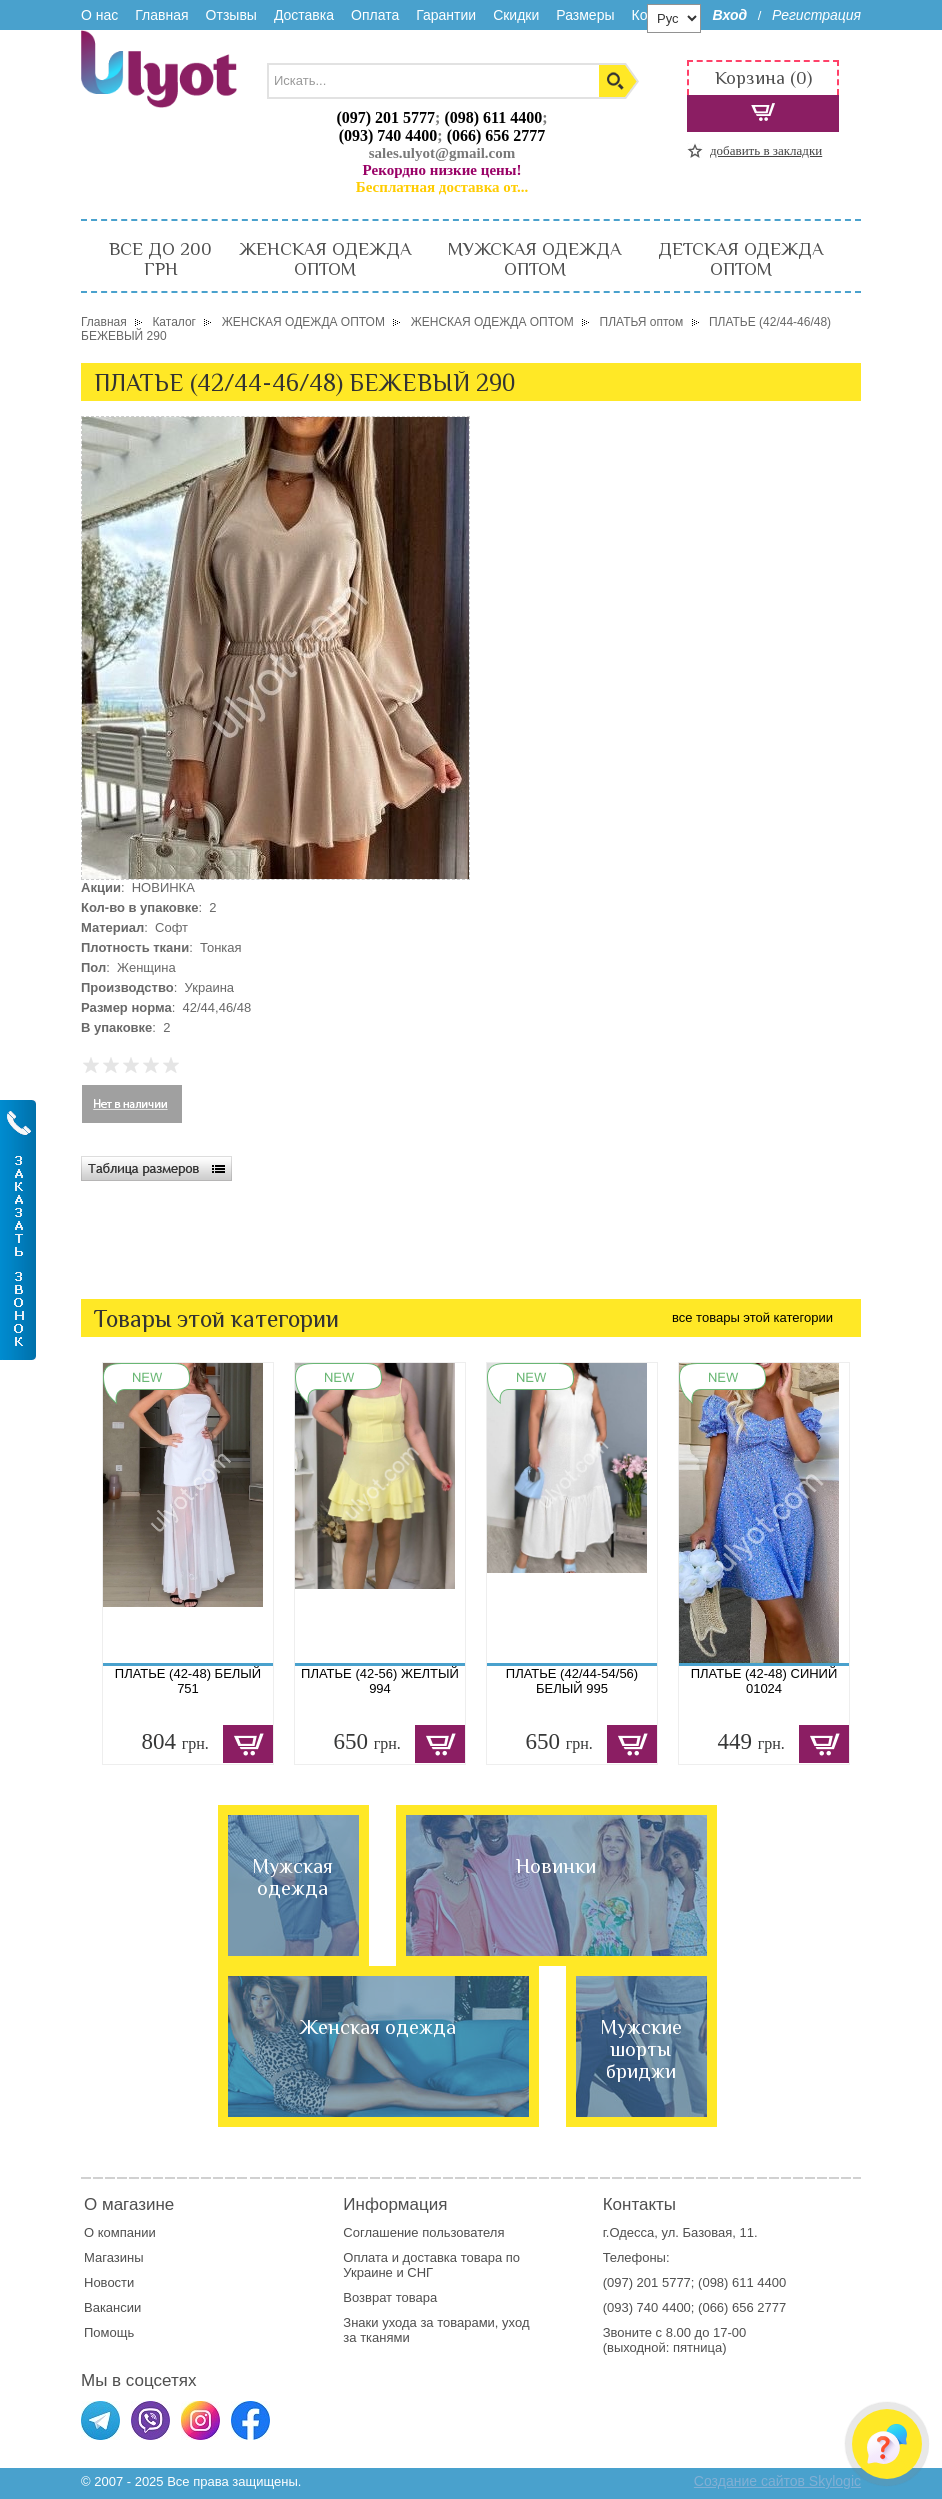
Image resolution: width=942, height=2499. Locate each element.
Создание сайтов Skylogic (777, 2481)
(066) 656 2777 (496, 135)
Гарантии (446, 15)
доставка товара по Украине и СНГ (431, 2265)
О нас (99, 15)
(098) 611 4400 (493, 117)
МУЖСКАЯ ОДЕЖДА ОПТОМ (534, 259)
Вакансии (112, 2307)
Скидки (516, 15)
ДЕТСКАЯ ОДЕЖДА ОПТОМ (740, 259)
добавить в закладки (766, 150)
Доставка (304, 15)
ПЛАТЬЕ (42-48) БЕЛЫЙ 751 (188, 1681)
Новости (109, 2282)
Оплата (375, 15)
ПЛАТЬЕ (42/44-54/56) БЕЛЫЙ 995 (572, 1681)
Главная (161, 15)
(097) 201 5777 (385, 117)
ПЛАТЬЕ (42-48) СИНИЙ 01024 (764, 1681)
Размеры (585, 15)
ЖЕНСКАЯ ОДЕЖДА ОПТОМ (325, 259)
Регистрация (816, 15)
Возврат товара (391, 2297)
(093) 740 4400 (388, 135)
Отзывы (231, 15)
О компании (120, 2232)
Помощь (109, 2332)
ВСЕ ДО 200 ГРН (160, 259)
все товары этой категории (752, 1317)
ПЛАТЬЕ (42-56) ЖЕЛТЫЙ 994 (380, 1681)
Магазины (114, 2257)
